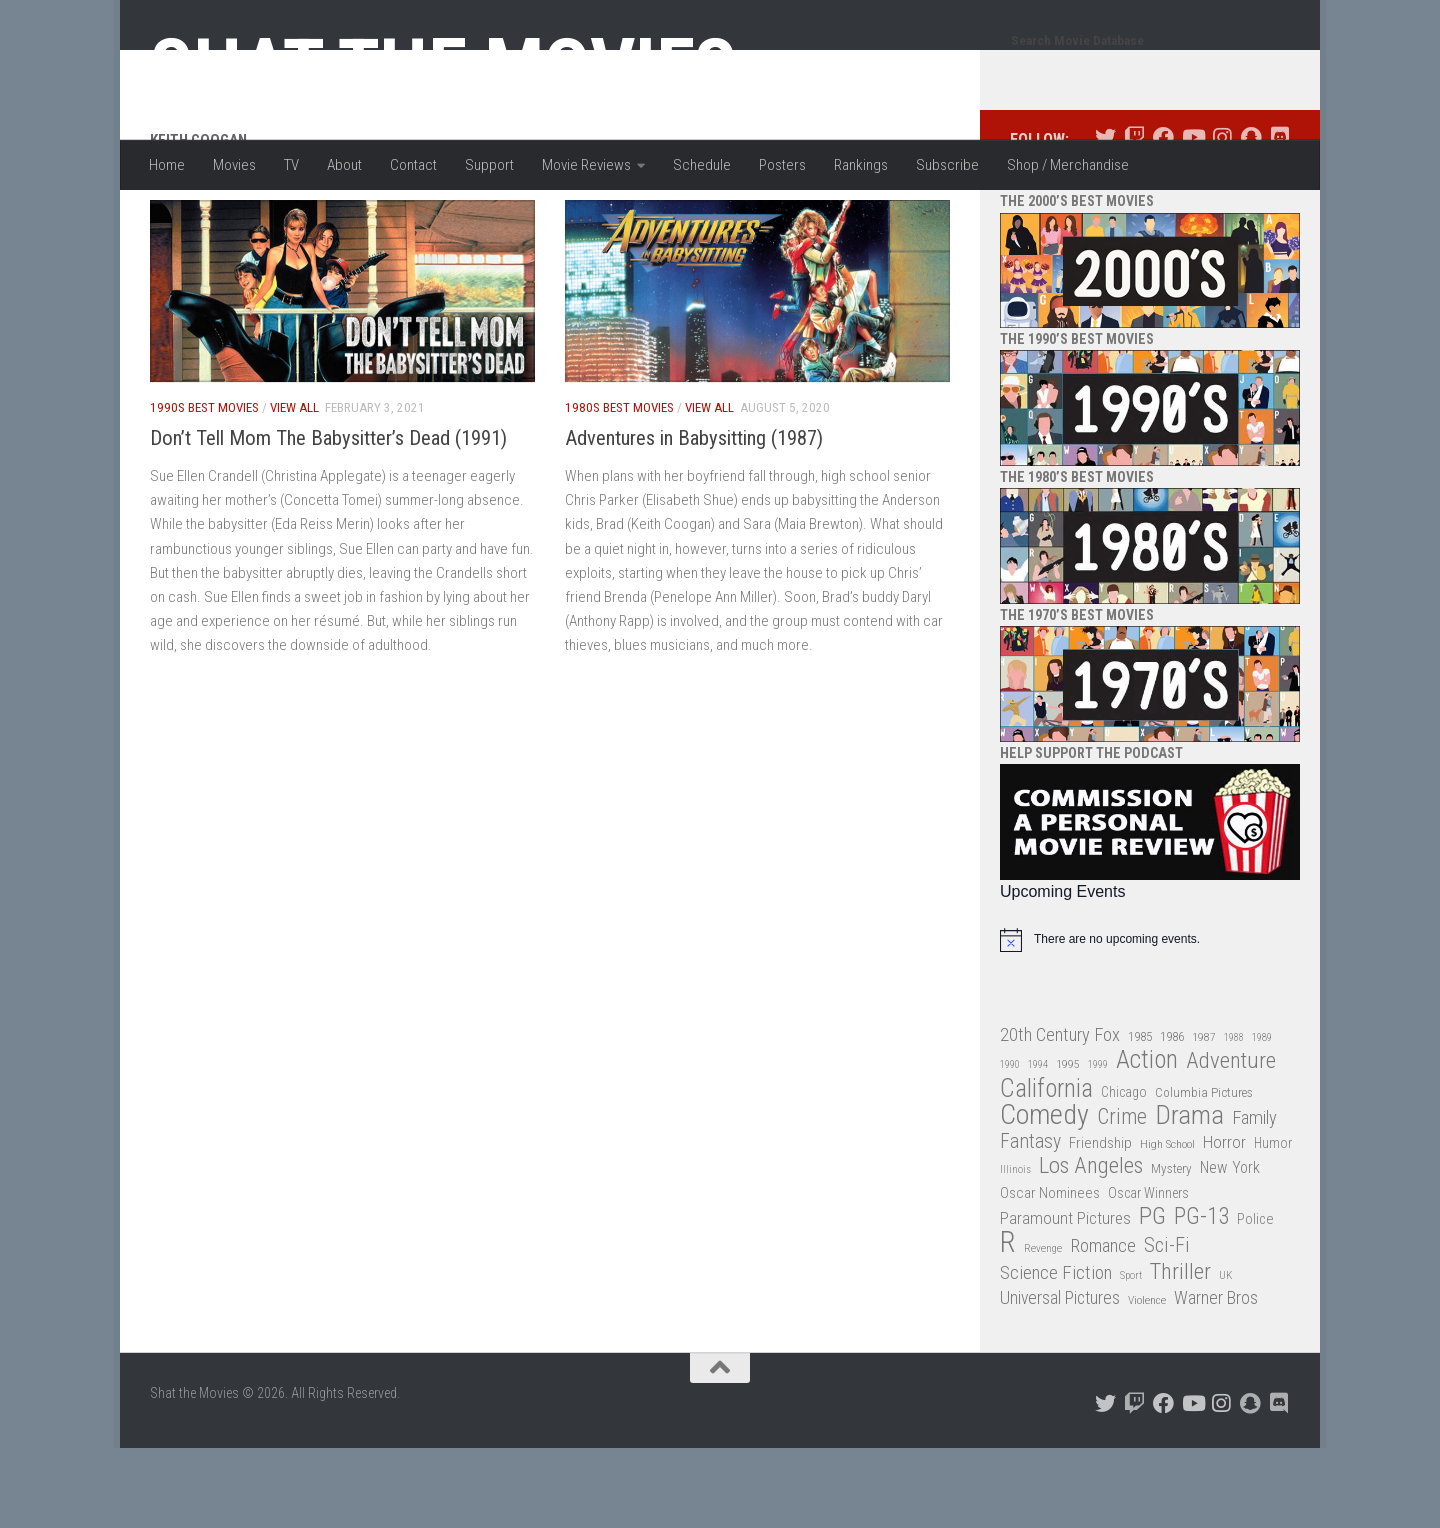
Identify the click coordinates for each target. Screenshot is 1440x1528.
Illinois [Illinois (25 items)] (1015, 1249)
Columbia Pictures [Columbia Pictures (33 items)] (1204, 1172)
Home (167, 165)
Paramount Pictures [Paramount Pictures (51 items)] (1065, 1298)
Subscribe (947, 165)
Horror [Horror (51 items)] (1224, 1222)
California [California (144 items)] (1046, 1168)
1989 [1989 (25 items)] (1262, 1117)
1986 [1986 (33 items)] (1172, 1116)
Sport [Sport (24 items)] (1131, 1355)
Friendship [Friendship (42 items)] (1100, 1223)
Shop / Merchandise (1068, 165)
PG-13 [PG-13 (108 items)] (1201, 1297)
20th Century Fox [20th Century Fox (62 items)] (1060, 1115)
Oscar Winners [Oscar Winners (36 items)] (1148, 1273)
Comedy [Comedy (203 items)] (1044, 1195)
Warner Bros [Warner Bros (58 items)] (1216, 1377)
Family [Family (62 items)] (1254, 1198)
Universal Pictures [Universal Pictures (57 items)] (1060, 1378)
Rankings (861, 165)
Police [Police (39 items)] (1255, 1299)
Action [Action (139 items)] (1147, 1140)
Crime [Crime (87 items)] (1122, 1197)
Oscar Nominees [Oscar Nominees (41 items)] (1050, 1273)
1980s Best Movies (619, 487)
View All (294, 487)
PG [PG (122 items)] (1152, 1296)
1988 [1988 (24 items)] (1234, 1117)
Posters (782, 165)
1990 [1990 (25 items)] (1010, 1144)
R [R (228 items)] (1008, 1322)
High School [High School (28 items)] (1167, 1224)
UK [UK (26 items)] (1225, 1355)
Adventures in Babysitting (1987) (694, 518)
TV (291, 165)
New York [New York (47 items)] (1230, 1247)
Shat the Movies (443, 68)
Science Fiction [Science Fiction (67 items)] (1056, 1353)
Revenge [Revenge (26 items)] (1043, 1328)
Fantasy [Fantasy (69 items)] (1030, 1222)
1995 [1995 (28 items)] (1068, 1144)
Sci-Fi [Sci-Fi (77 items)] (1167, 1325)
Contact (413, 165)
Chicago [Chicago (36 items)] (1124, 1172)
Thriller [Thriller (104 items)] (1180, 1352)
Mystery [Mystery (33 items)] (1171, 1248)
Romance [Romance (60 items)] (1103, 1325)
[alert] (1150, 1020)
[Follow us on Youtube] (1192, 217)
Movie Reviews (586, 165)
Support (489, 165)
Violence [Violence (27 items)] (1147, 1380)
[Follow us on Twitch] (1134, 217)
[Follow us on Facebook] (1163, 217)
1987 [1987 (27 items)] (1204, 1117)
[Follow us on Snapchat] (1250, 217)
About (344, 165)
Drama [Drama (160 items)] (1189, 1195)
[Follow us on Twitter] (1105, 217)
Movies (234, 165)
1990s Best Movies (204, 487)
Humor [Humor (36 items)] (1273, 1223)
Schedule (702, 165)
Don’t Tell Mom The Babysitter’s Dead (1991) (328, 518)
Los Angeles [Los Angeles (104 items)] (1091, 1246)
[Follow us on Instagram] (1221, 217)
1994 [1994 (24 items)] (1038, 1144)
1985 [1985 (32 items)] (1140, 1116)
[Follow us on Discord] (1279, 217)
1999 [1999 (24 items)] (1098, 1144)
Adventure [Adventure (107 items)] (1231, 1141)
